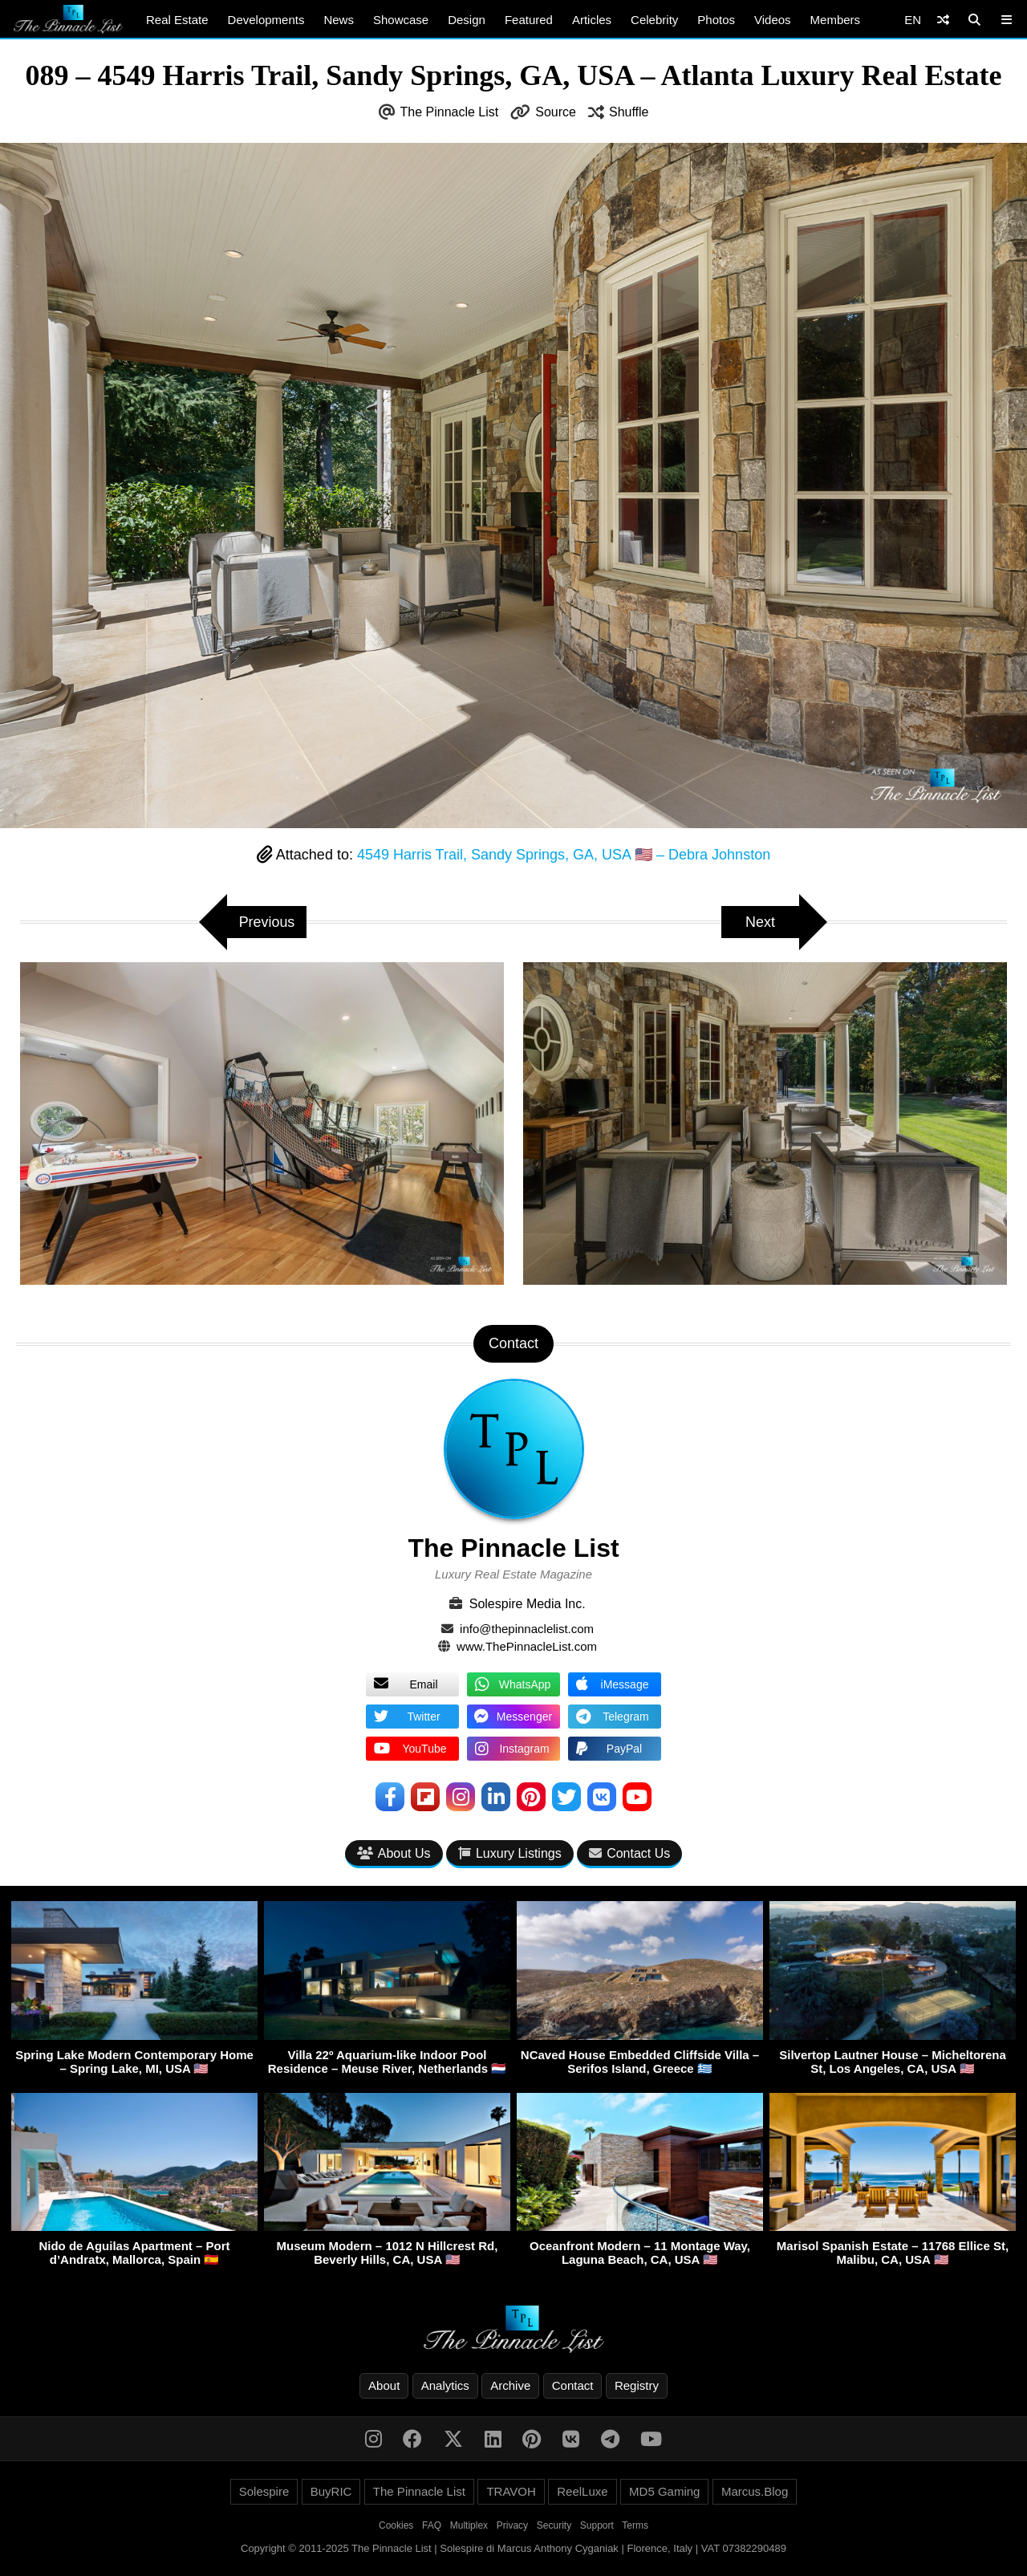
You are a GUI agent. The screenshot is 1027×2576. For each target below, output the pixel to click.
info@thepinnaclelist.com (527, 1628)
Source (555, 112)
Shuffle (629, 112)
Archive (510, 2385)
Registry (637, 2385)
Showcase (400, 19)
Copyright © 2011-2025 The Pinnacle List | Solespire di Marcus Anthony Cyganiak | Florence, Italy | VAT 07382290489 (513, 2548)
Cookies (396, 2525)
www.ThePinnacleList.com (527, 1646)
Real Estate (177, 19)
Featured (529, 19)
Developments (266, 19)
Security (554, 2525)
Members (835, 19)
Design (466, 19)
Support (597, 2525)
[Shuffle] (943, 19)
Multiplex (469, 2525)
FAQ (431, 2525)
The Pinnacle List (449, 112)
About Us (394, 1853)
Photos (716, 19)
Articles (591, 19)
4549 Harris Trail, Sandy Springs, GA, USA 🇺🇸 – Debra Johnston (563, 855)
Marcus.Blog (754, 2491)
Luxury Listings (510, 1853)
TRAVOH (510, 2491)
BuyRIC (331, 2491)
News (338, 19)
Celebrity (654, 19)
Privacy (512, 2525)
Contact (573, 2385)
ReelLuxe (582, 2491)
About (384, 2385)
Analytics (445, 2385)
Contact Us (629, 1853)
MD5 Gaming (664, 2491)
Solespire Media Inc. (527, 1604)
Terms (635, 2525)
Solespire (264, 2491)
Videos (772, 19)
